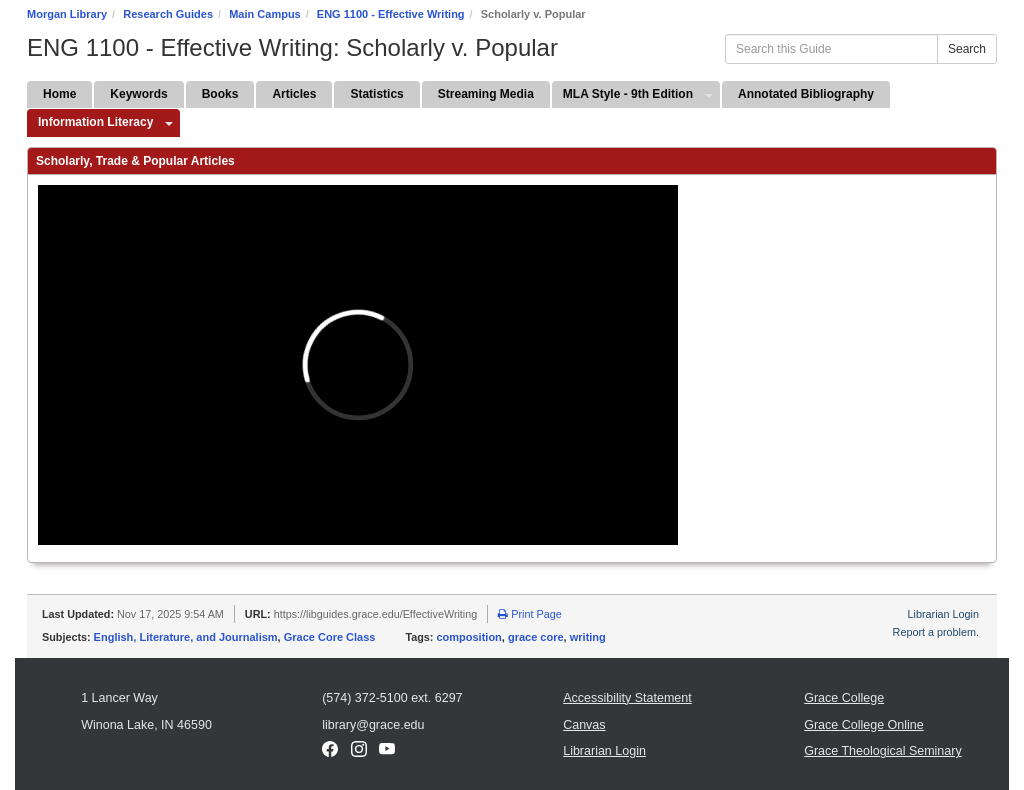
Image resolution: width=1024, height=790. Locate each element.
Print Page (529, 614)
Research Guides (168, 14)
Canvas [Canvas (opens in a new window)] (584, 725)
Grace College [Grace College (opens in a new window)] (844, 698)
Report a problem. (936, 632)
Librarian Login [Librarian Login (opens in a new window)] (604, 751)
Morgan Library (67, 14)
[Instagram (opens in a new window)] (359, 753)
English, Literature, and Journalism (186, 637)
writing (588, 637)
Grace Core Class (330, 637)
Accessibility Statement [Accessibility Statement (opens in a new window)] (627, 698)
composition (468, 637)
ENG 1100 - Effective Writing (391, 14)
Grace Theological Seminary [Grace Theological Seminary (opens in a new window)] (882, 751)
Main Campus (265, 14)
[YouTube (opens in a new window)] (387, 753)
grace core (536, 637)
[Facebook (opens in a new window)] (330, 753)
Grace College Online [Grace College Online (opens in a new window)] (864, 725)
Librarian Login (943, 614)
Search (967, 49)
